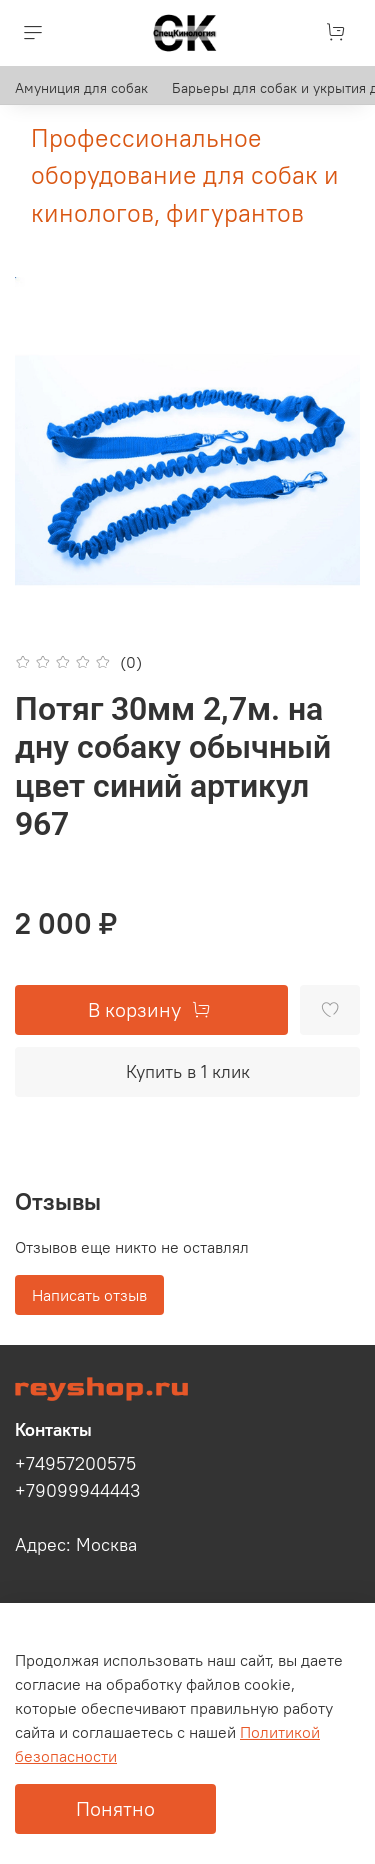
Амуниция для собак (81, 88)
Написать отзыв (89, 1295)
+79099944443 (77, 1491)
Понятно (115, 1808)
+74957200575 (75, 1464)
